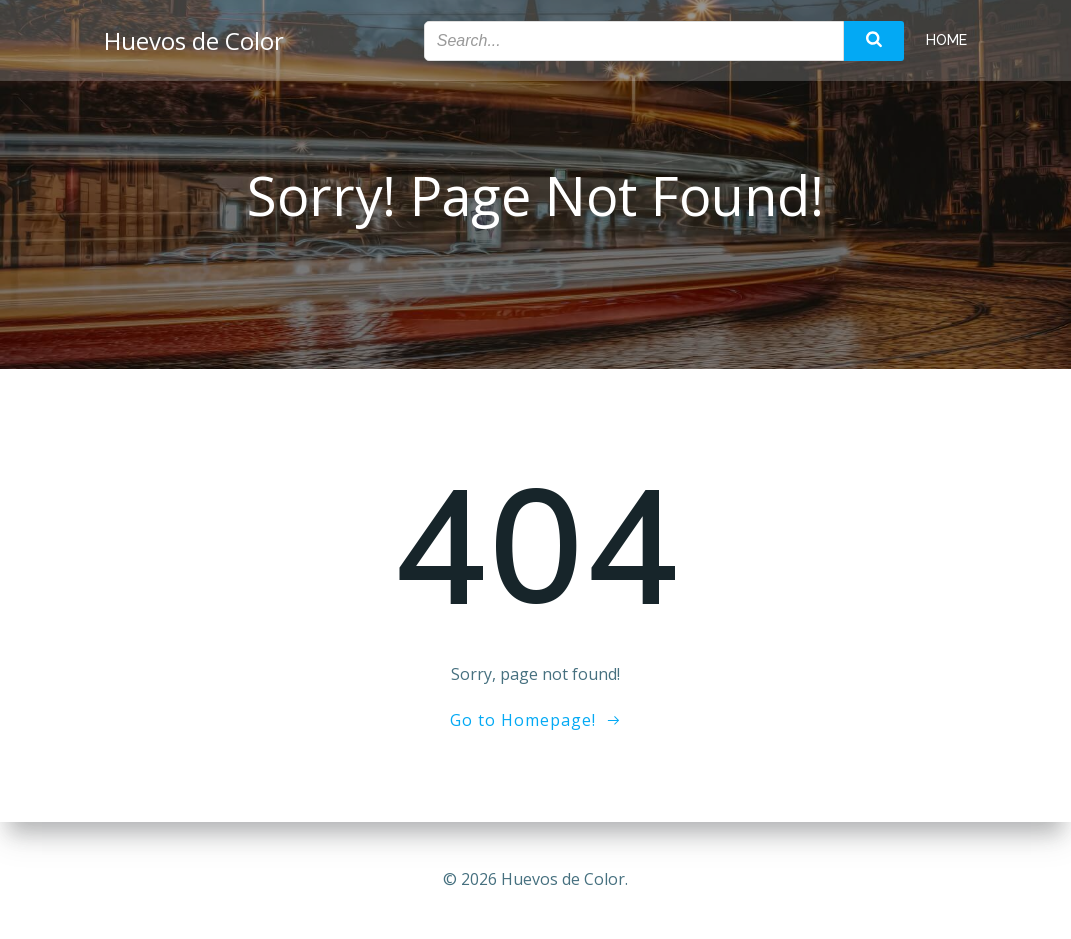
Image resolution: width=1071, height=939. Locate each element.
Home (946, 40)
